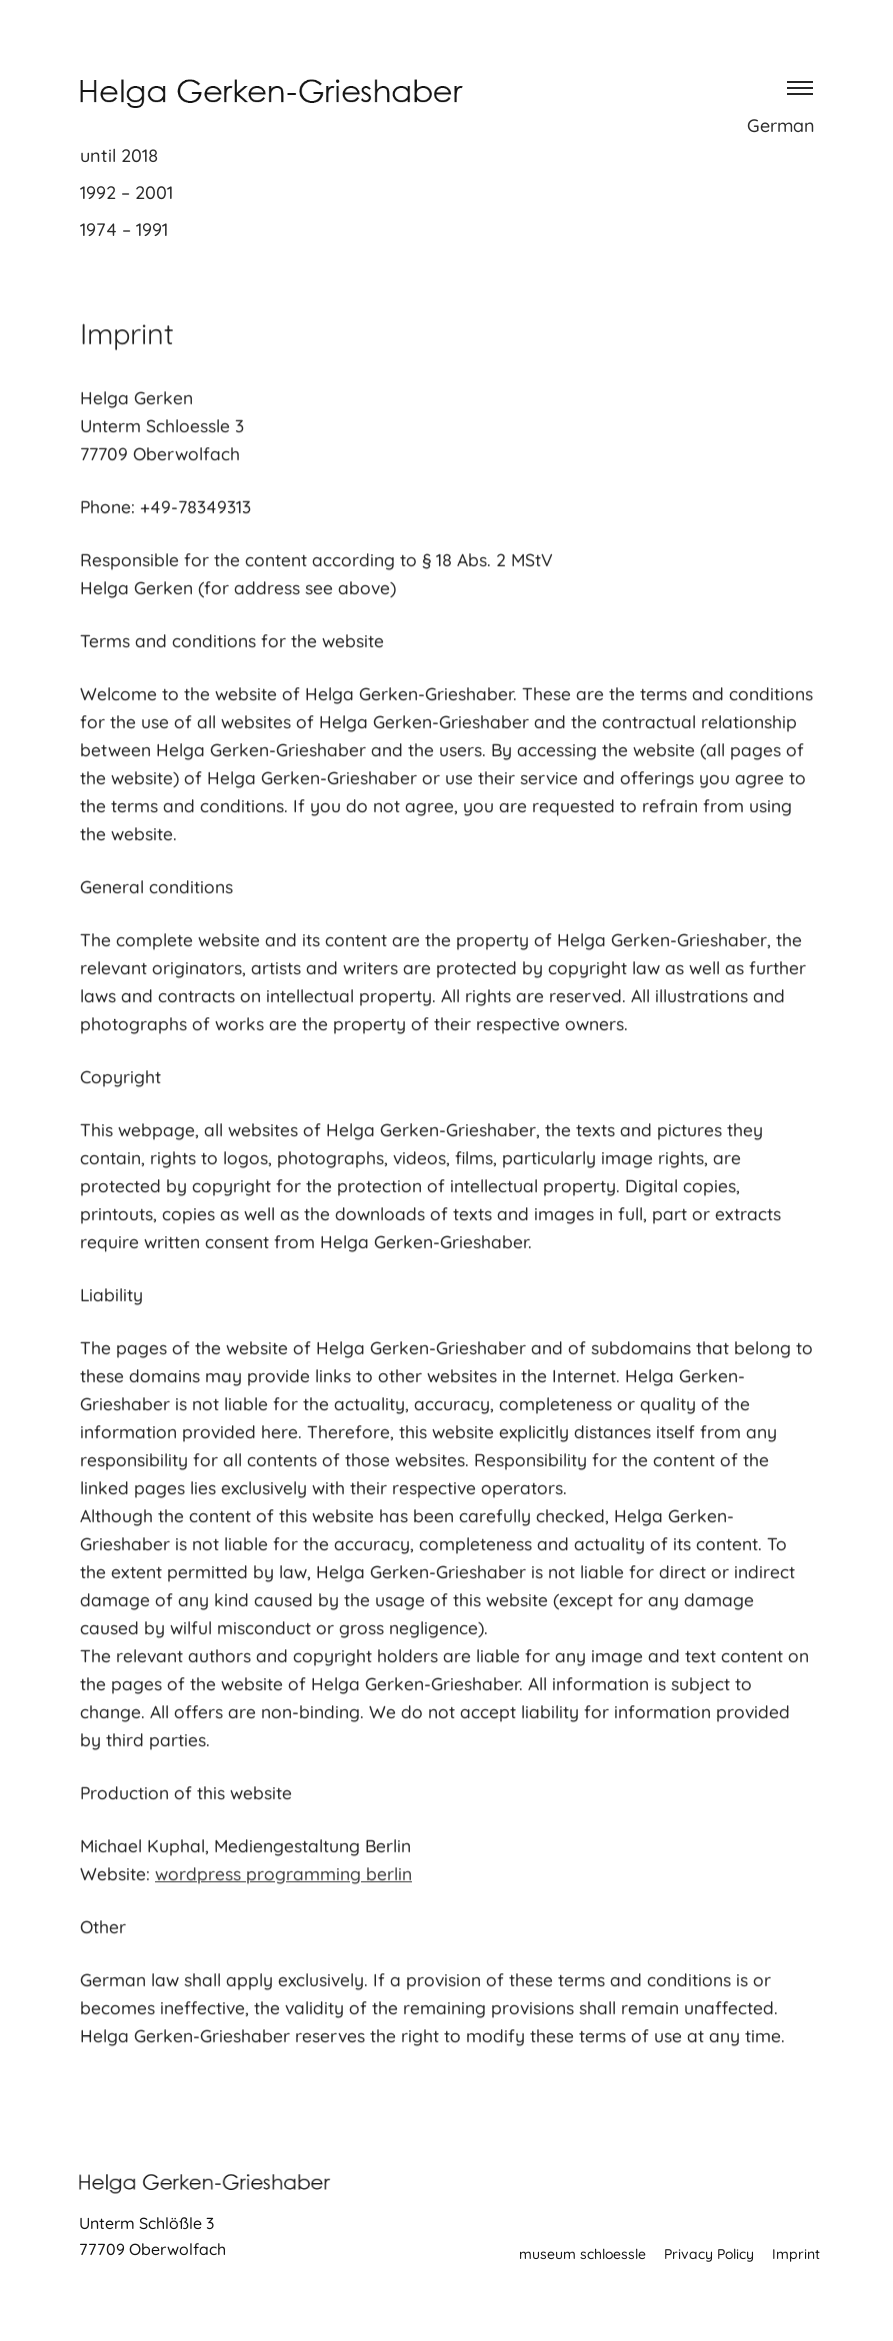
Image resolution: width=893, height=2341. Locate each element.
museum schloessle (582, 2254)
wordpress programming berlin (283, 1880)
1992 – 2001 (126, 192)
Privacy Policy (709, 2254)
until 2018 (119, 155)
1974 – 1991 (124, 229)
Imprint (796, 2254)
